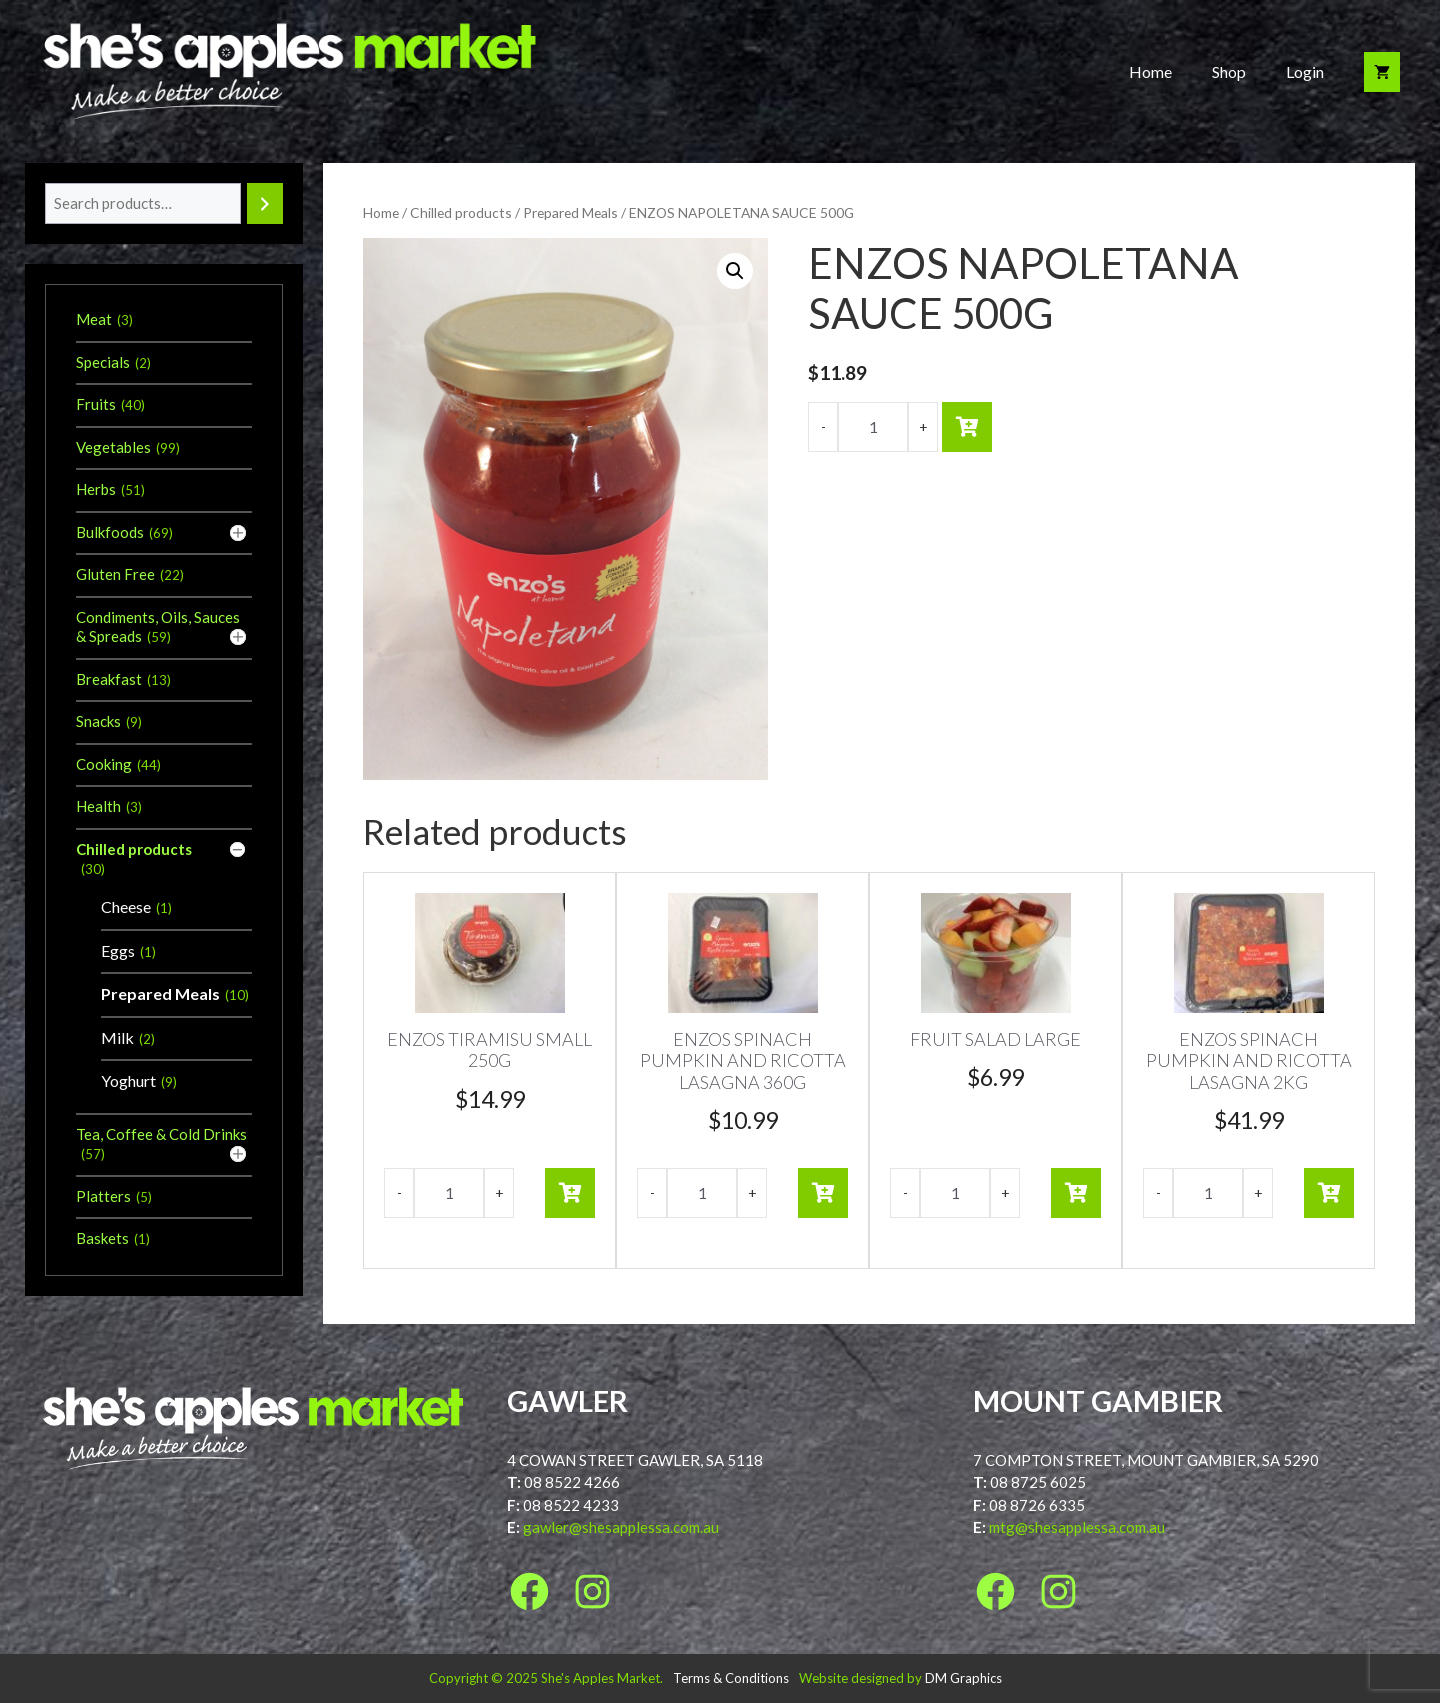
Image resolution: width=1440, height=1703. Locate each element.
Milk (117, 1037)
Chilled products (461, 212)
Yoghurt (128, 1080)
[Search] (265, 203)
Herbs (96, 489)
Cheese (126, 906)
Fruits (96, 404)
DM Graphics (963, 1678)
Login (1305, 71)
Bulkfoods (110, 532)
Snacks (98, 721)
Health (98, 806)
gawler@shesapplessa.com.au (621, 1527)
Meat (94, 319)
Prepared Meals (570, 212)
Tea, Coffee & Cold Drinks (161, 1134)
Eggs (118, 950)
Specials (103, 362)
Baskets (102, 1238)
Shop (1229, 71)
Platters (103, 1196)
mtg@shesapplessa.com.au (1077, 1527)
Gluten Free (115, 574)
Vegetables (113, 447)
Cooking (104, 764)
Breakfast (109, 679)
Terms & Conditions (731, 1678)
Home (1150, 71)
